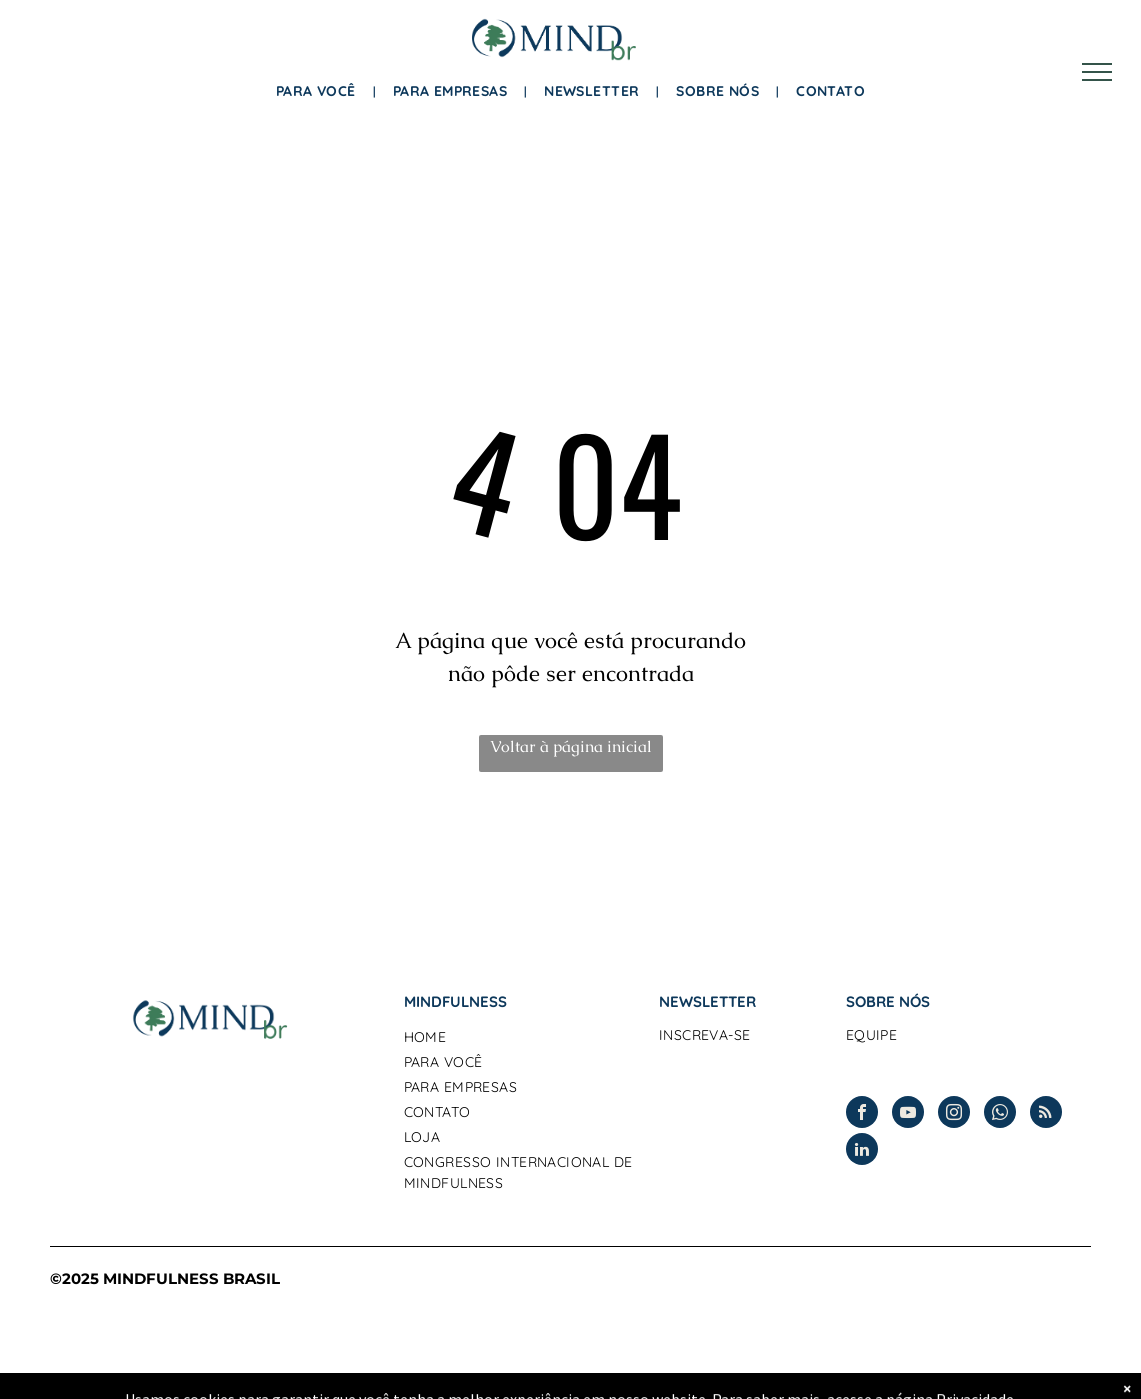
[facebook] (862, 1114)
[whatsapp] (1000, 1114)
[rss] (1046, 1114)
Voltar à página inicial (571, 746)
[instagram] (954, 1114)
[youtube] (908, 1114)
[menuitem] (319, 91)
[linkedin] (862, 1151)
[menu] (1097, 72)
